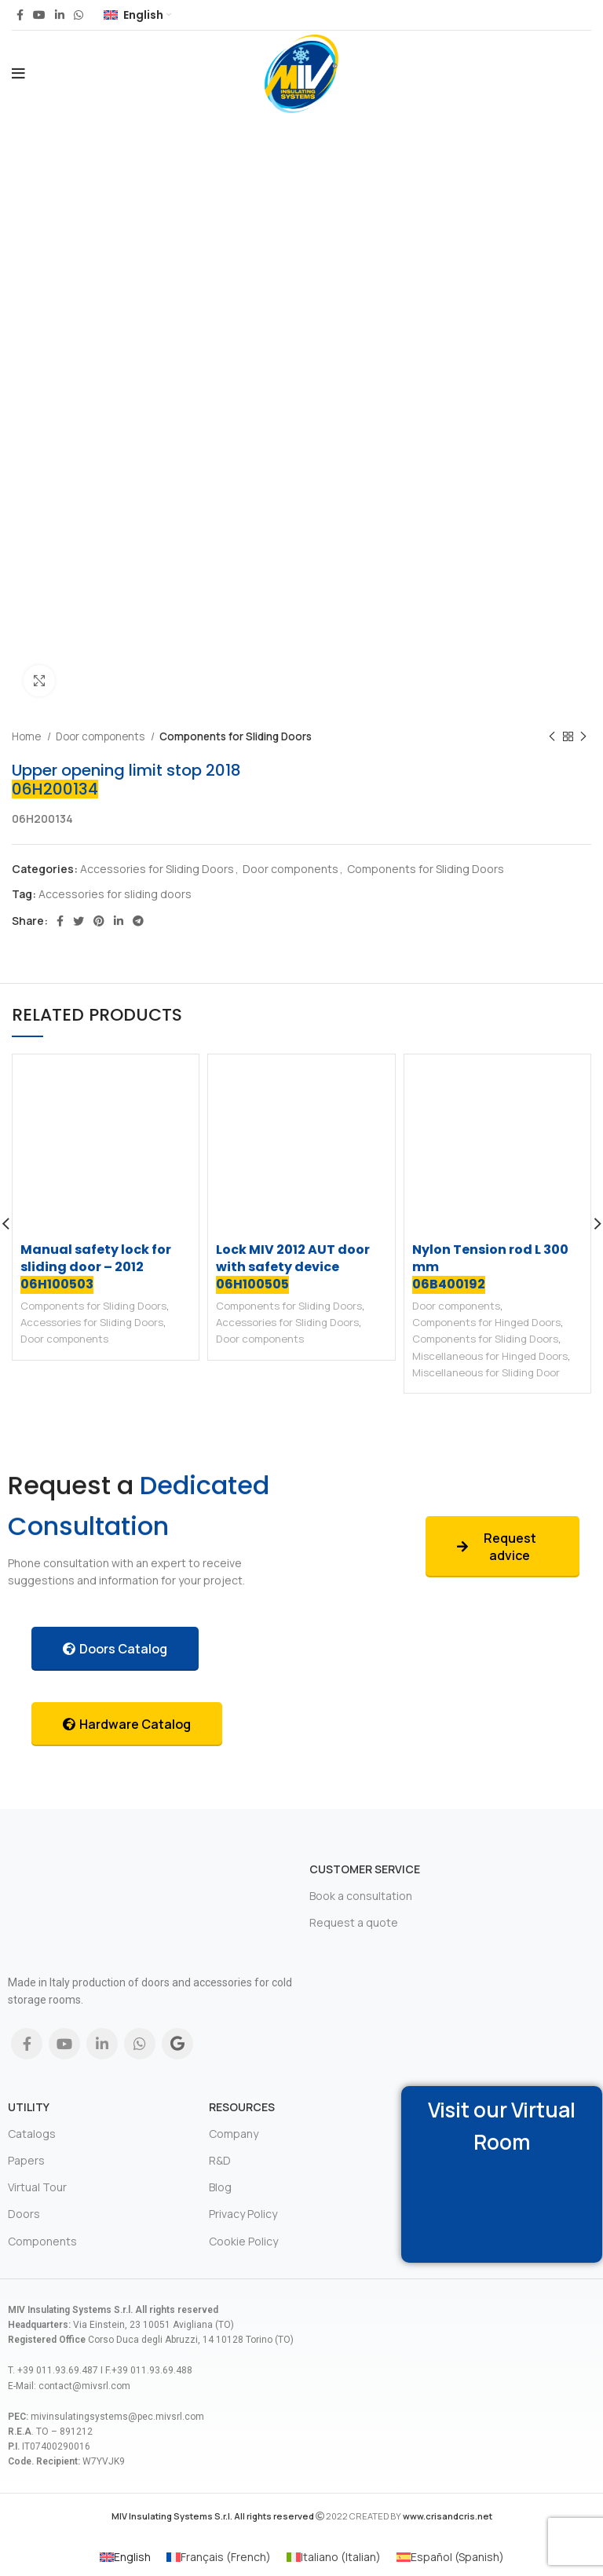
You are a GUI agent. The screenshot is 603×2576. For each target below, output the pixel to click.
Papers (26, 2160)
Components (42, 2241)
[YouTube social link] (39, 15)
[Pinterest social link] (99, 921)
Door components (101, 736)
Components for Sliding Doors (235, 736)
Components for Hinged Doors (486, 1322)
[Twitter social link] (78, 921)
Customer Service (364, 1869)
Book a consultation (360, 1895)
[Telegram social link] (138, 921)
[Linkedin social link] (59, 15)
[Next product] (583, 737)
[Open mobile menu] (18, 74)
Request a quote (353, 1922)
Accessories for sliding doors (115, 893)
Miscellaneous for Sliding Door (486, 1372)
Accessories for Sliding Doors (157, 868)
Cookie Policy (243, 2241)
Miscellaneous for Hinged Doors (490, 1356)
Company (233, 2133)
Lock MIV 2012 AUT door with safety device (293, 1267)
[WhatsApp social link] (78, 15)
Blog (220, 2187)
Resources (242, 2106)
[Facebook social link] (20, 15)
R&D (220, 2160)
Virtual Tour (37, 2187)
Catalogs (32, 2133)
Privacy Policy (243, 2213)
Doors (24, 2213)
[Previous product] (552, 737)
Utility (28, 2106)
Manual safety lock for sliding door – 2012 (95, 1267)
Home (27, 736)
